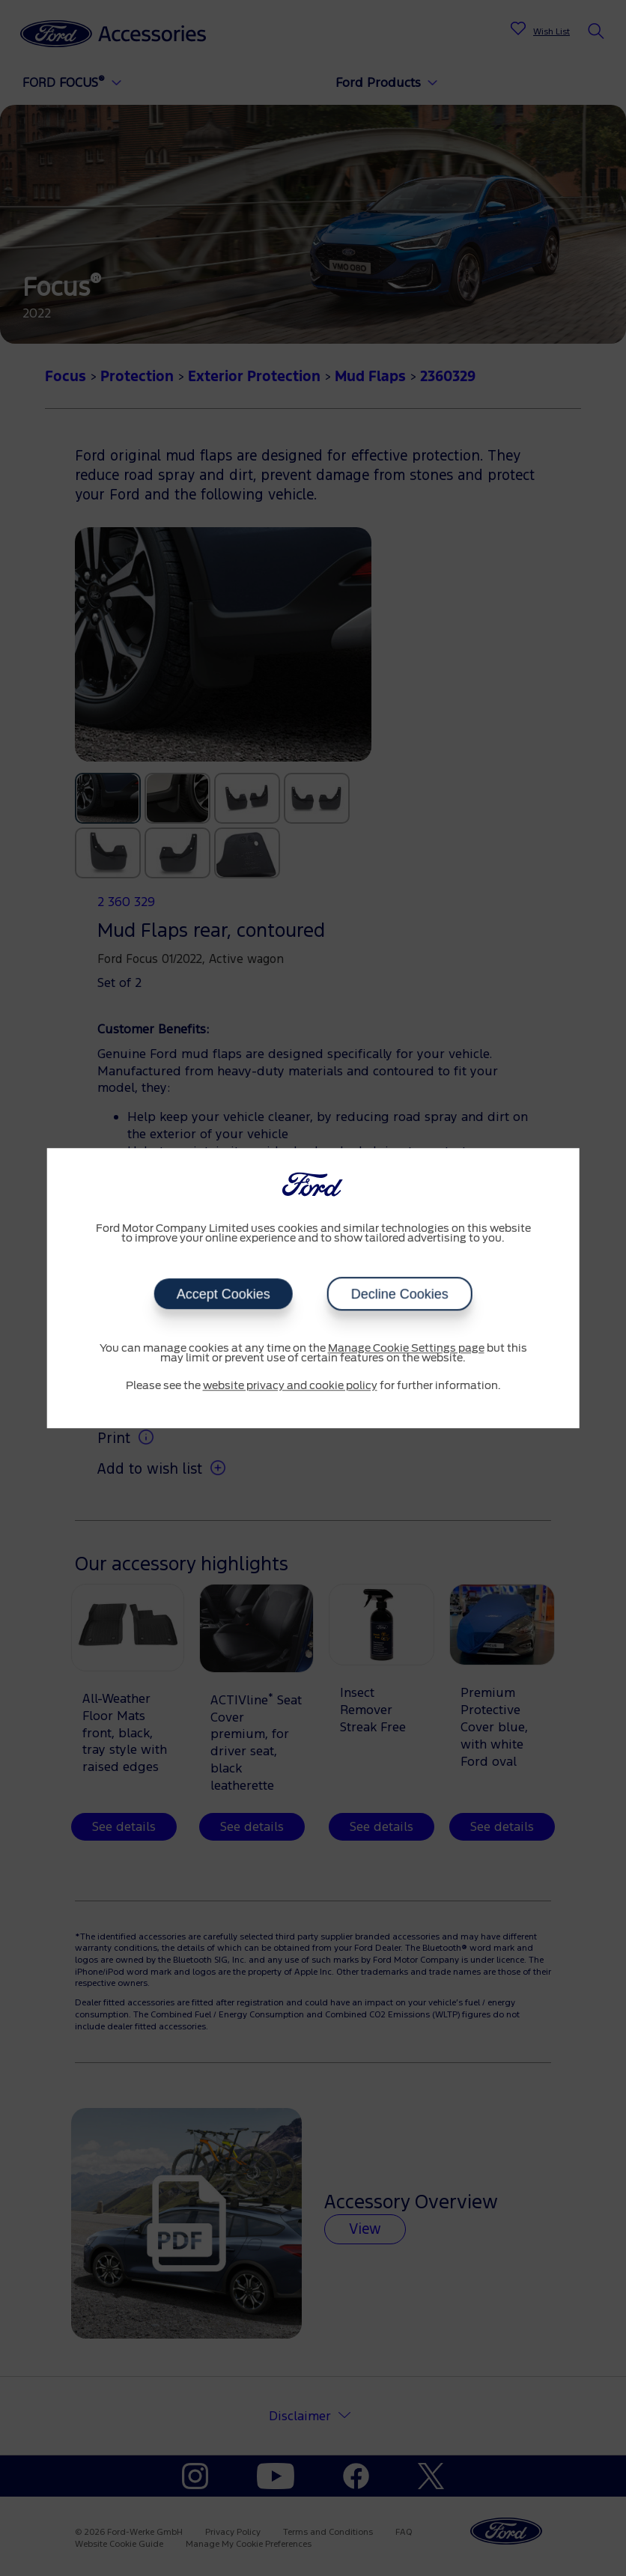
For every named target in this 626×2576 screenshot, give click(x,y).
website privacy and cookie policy (290, 1386)
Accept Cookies (223, 1294)
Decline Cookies (400, 1294)
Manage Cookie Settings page (406, 1348)
